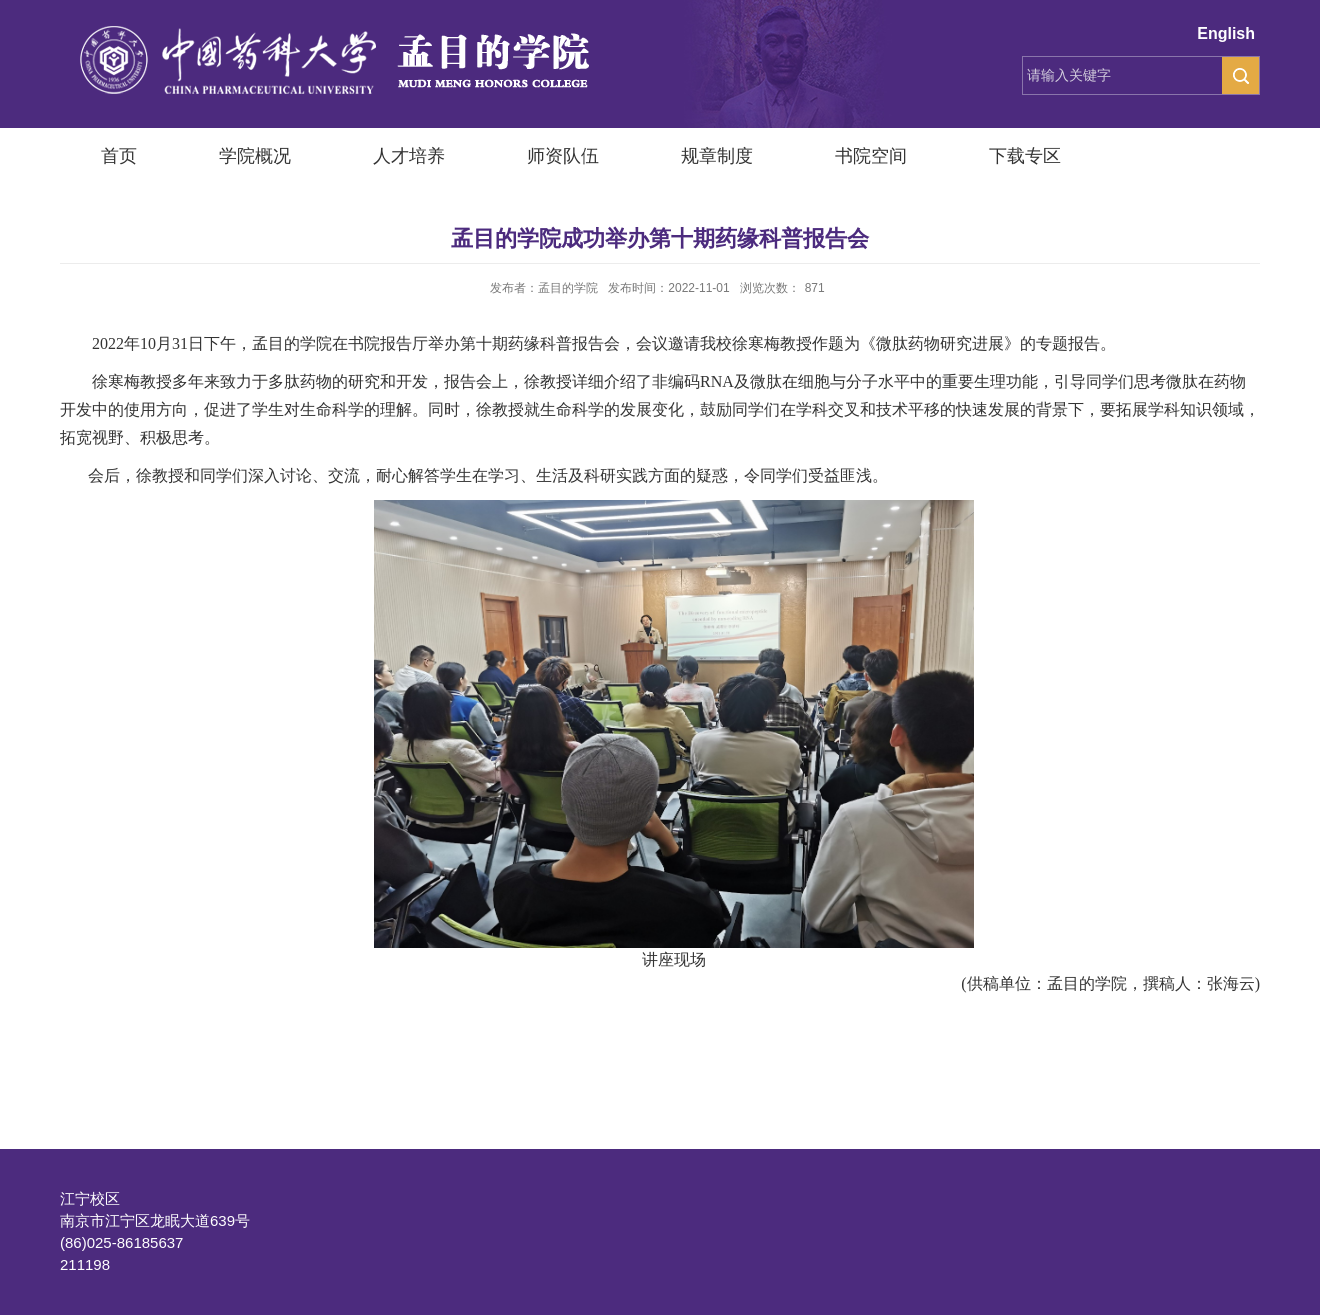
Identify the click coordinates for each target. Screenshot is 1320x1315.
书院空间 (871, 156)
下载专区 (1025, 156)
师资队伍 (563, 156)
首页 (119, 156)
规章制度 (717, 156)
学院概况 (255, 156)
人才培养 (409, 156)
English (1226, 33)
